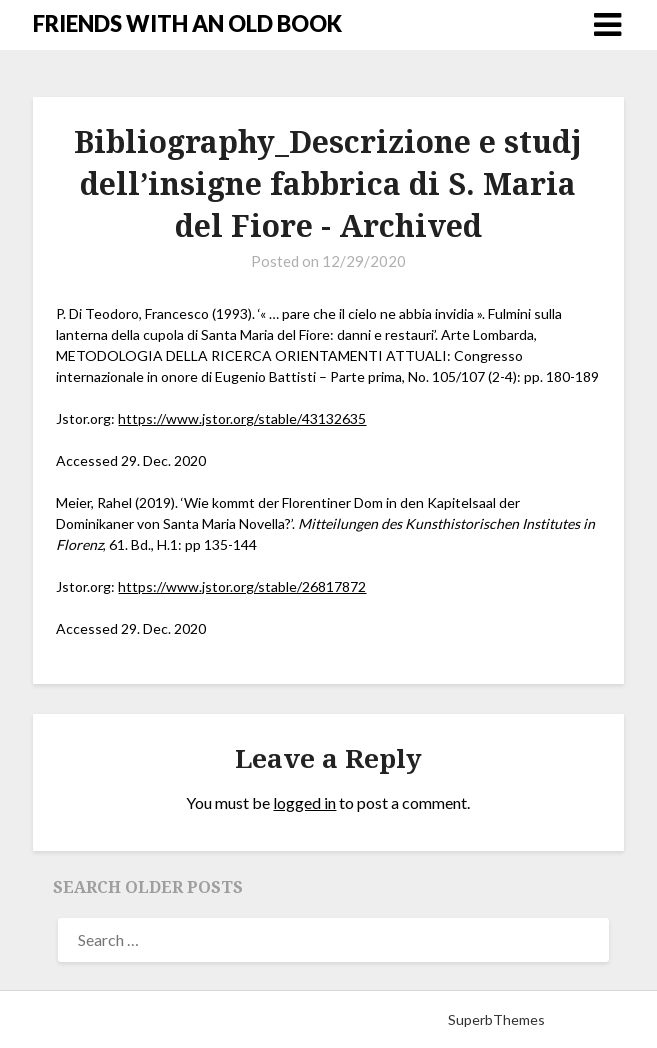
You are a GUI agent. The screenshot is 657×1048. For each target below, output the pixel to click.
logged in (304, 802)
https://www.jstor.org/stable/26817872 (242, 586)
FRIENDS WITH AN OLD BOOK (187, 23)
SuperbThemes (496, 1019)
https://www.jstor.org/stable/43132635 (242, 418)
